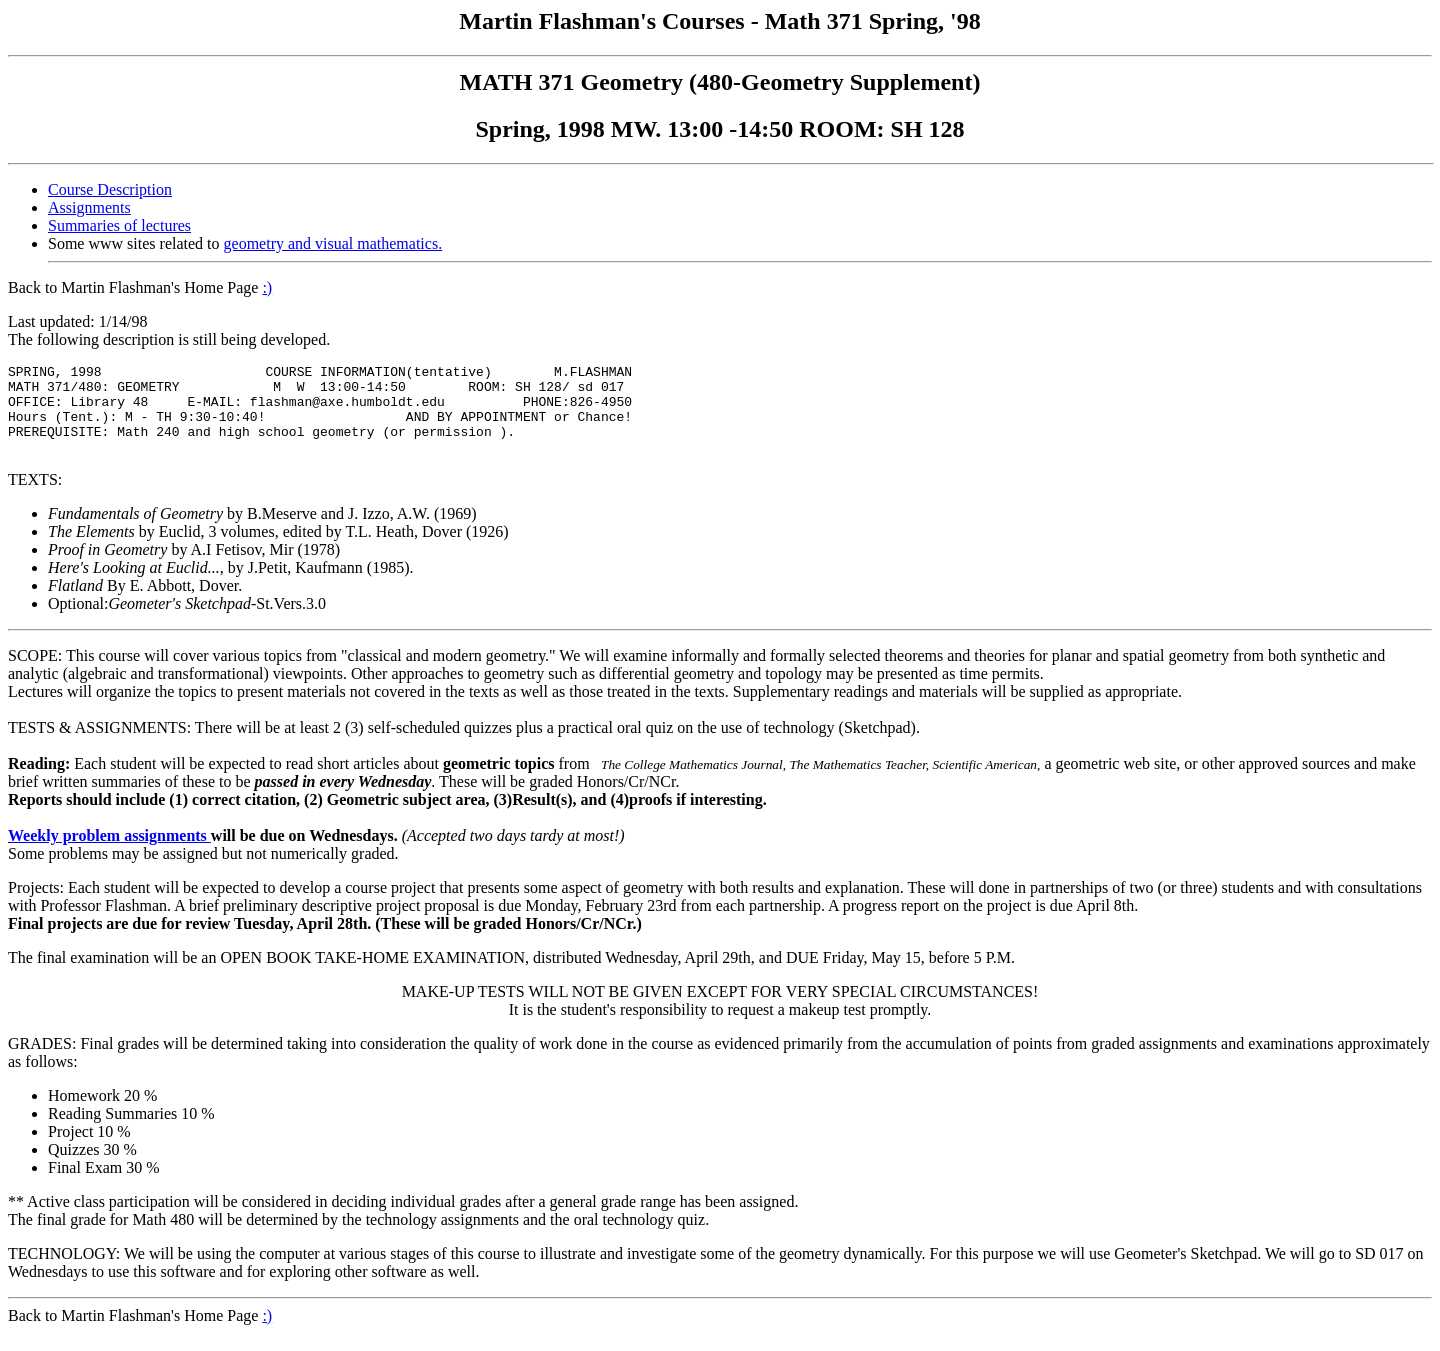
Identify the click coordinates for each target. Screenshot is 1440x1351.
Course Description (110, 189)
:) (267, 287)
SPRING (31, 374)
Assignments (89, 207)
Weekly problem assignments (109, 853)
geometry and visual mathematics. (333, 243)
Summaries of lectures (119, 225)
